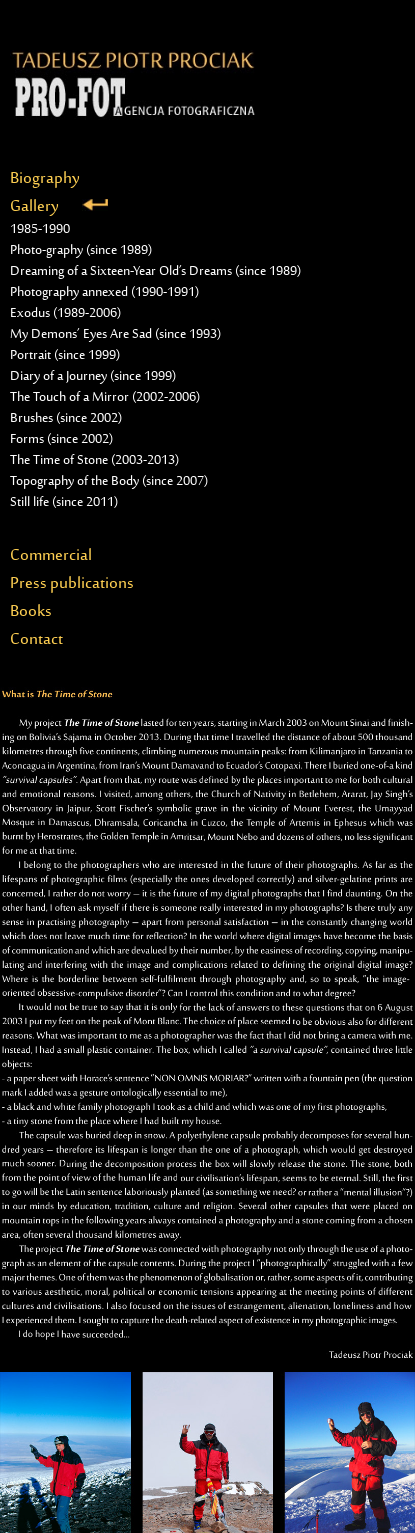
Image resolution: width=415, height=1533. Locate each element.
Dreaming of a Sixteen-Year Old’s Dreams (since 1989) (155, 272)
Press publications (72, 584)
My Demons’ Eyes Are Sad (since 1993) (115, 335)
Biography (45, 179)
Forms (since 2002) (61, 440)
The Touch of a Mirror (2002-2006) (105, 398)
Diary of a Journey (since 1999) (93, 377)
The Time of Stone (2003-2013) (94, 461)
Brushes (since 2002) (66, 419)
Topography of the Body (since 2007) (109, 482)
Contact (36, 640)
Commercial (51, 556)
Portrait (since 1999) (65, 356)
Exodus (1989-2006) (65, 314)
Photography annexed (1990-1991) (104, 293)
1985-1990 (40, 230)
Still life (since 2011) (64, 503)
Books (31, 612)
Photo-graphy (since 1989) (81, 251)
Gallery (59, 207)
